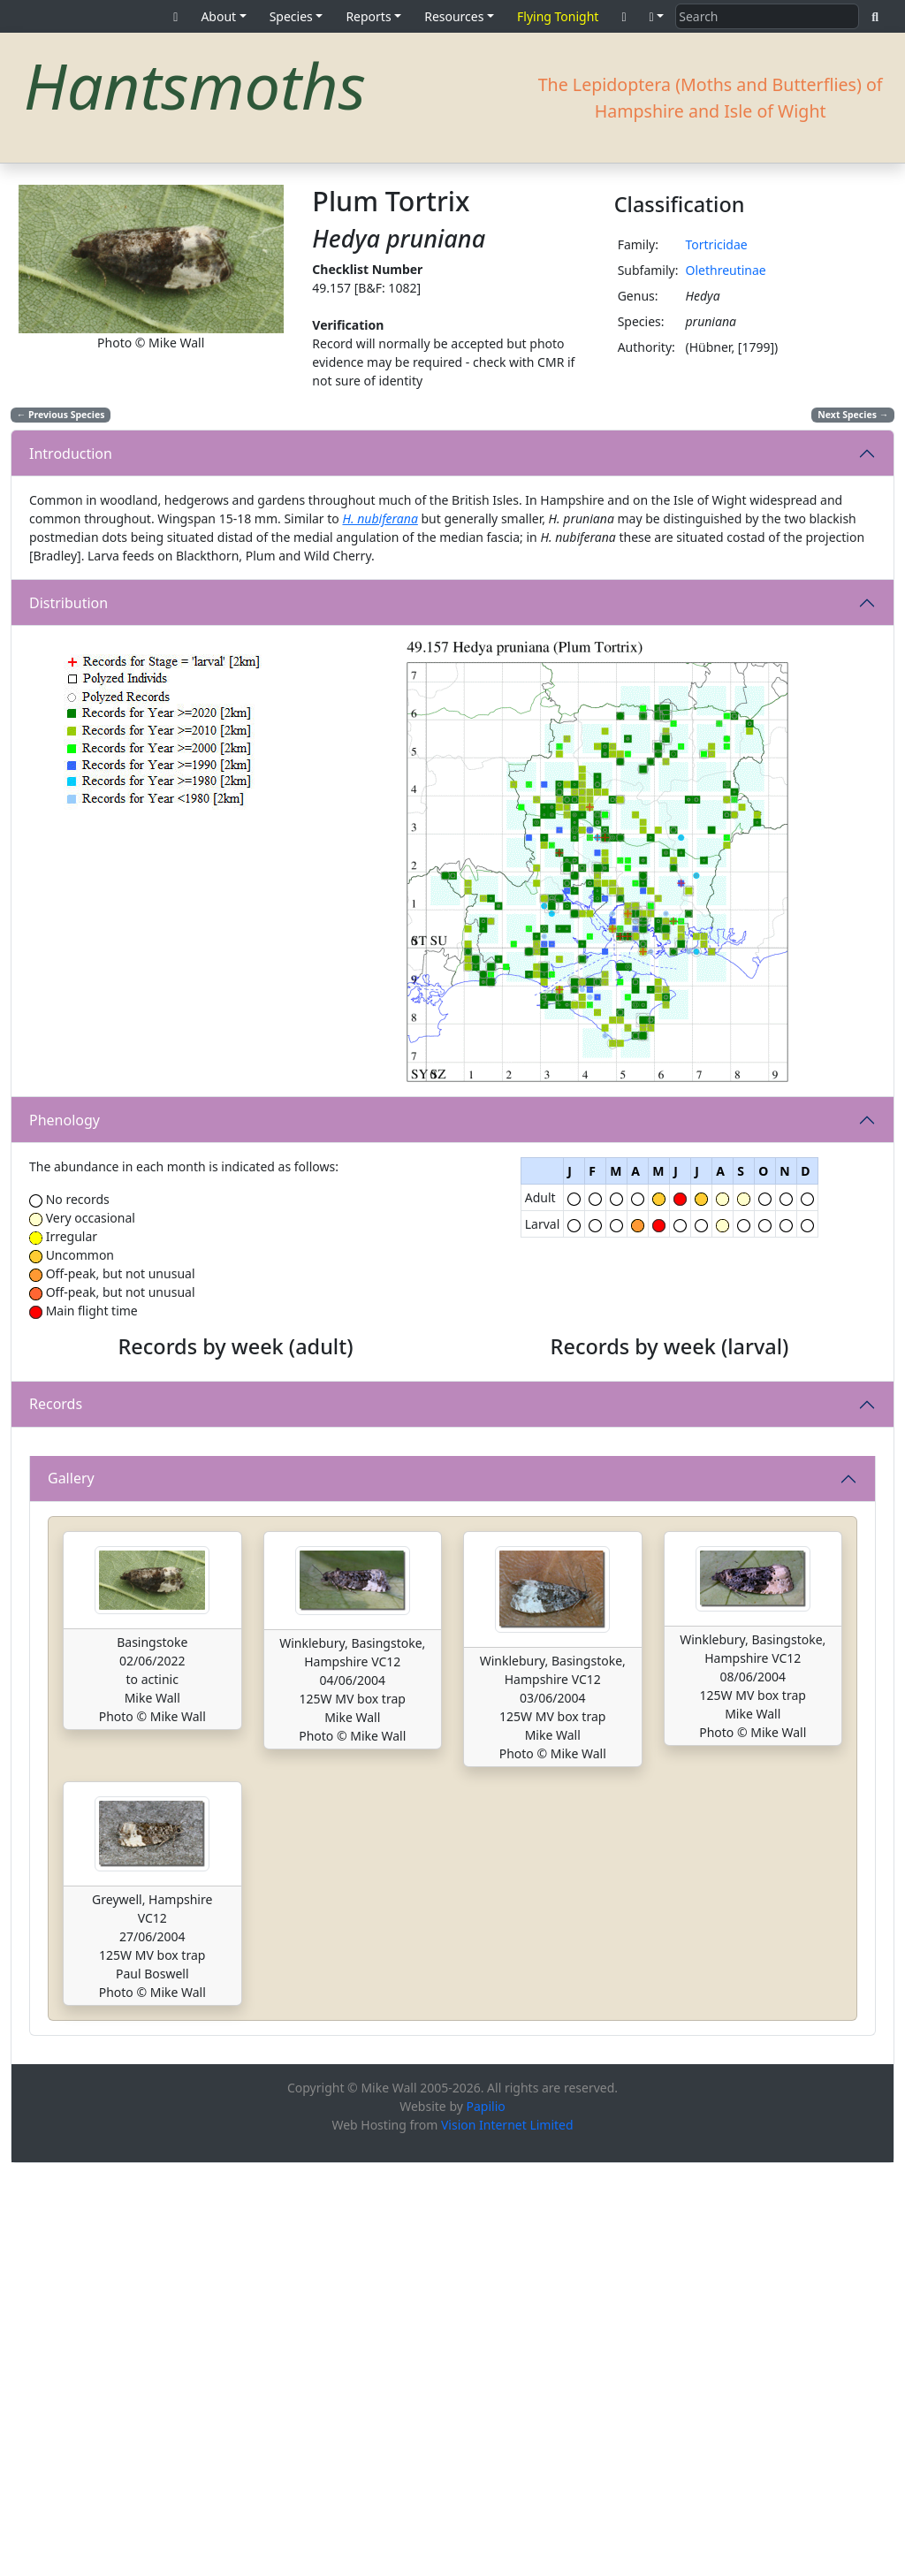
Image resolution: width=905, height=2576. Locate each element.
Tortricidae (716, 244)
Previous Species (61, 414)
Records (55, 1610)
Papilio (486, 2519)
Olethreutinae (725, 270)
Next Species (853, 414)
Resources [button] (453, 16)
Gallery (71, 1891)
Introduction (70, 453)
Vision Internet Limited (507, 2537)
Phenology (64, 1120)
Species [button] (291, 16)
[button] (657, 16)
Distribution (68, 603)
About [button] (218, 16)
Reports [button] (368, 16)
